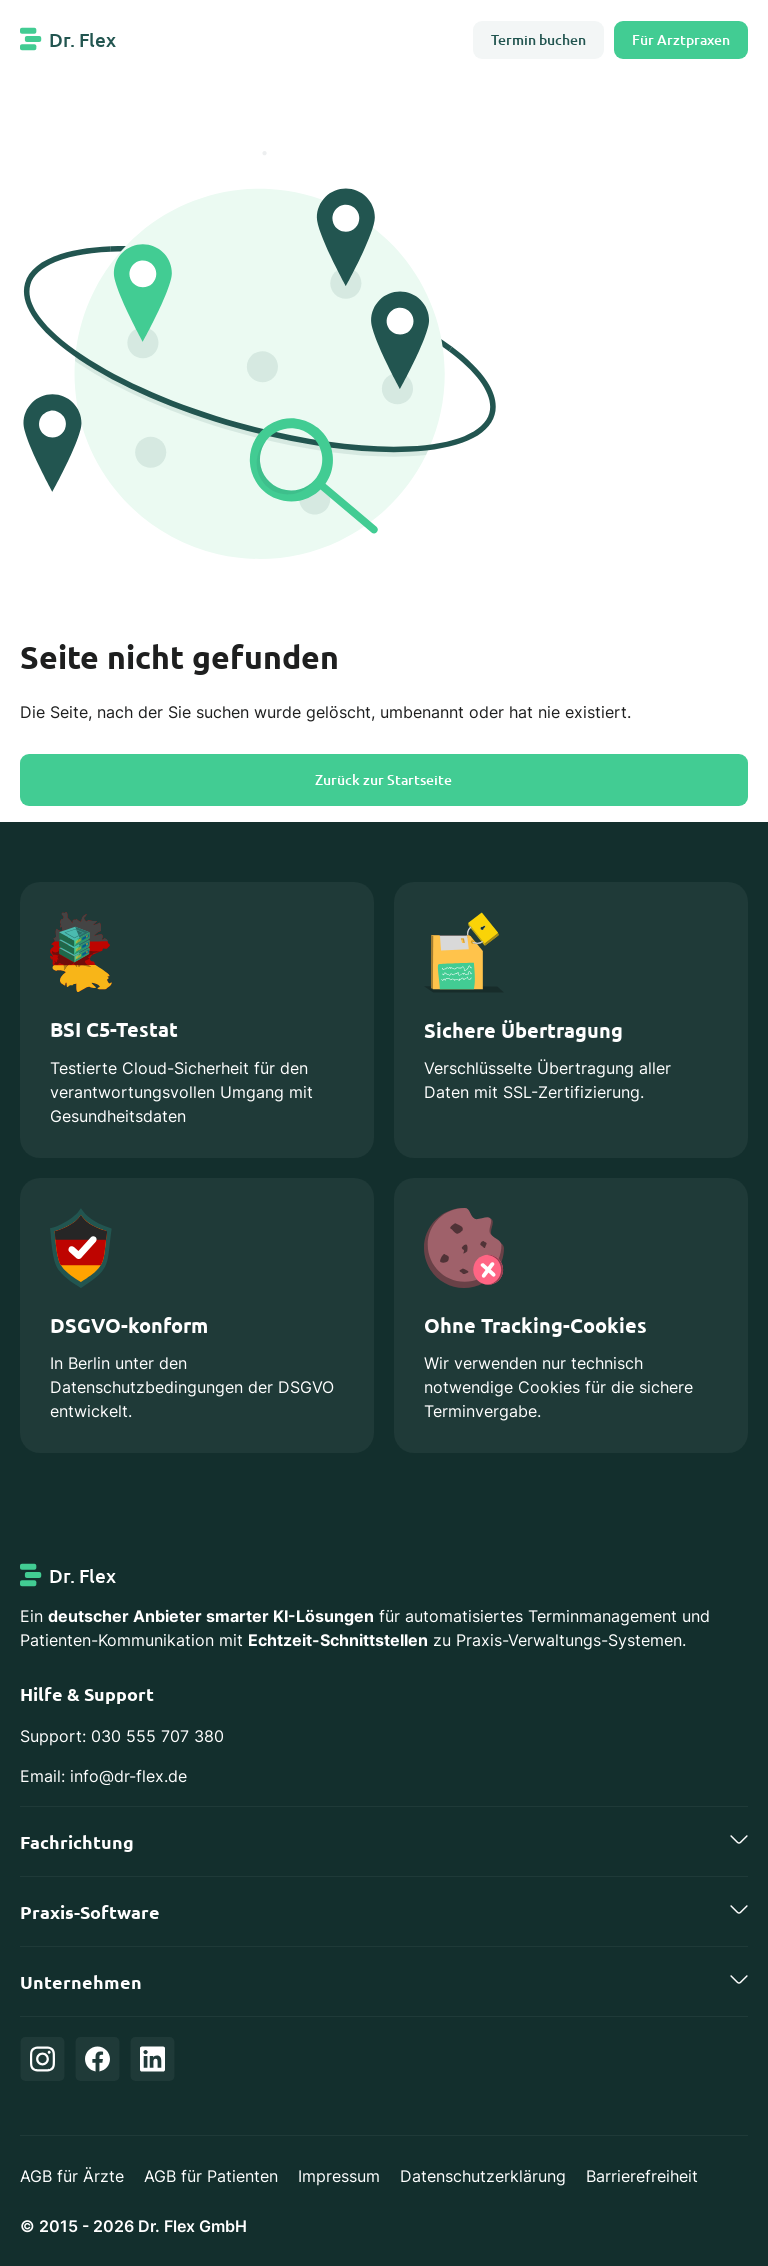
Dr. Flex (82, 39)
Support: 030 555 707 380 (122, 1736)
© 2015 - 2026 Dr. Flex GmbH (133, 2226)
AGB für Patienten (211, 2176)
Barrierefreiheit (642, 2176)
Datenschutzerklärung (483, 2176)
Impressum (339, 2176)
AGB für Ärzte (72, 2176)
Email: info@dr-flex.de (103, 1776)
